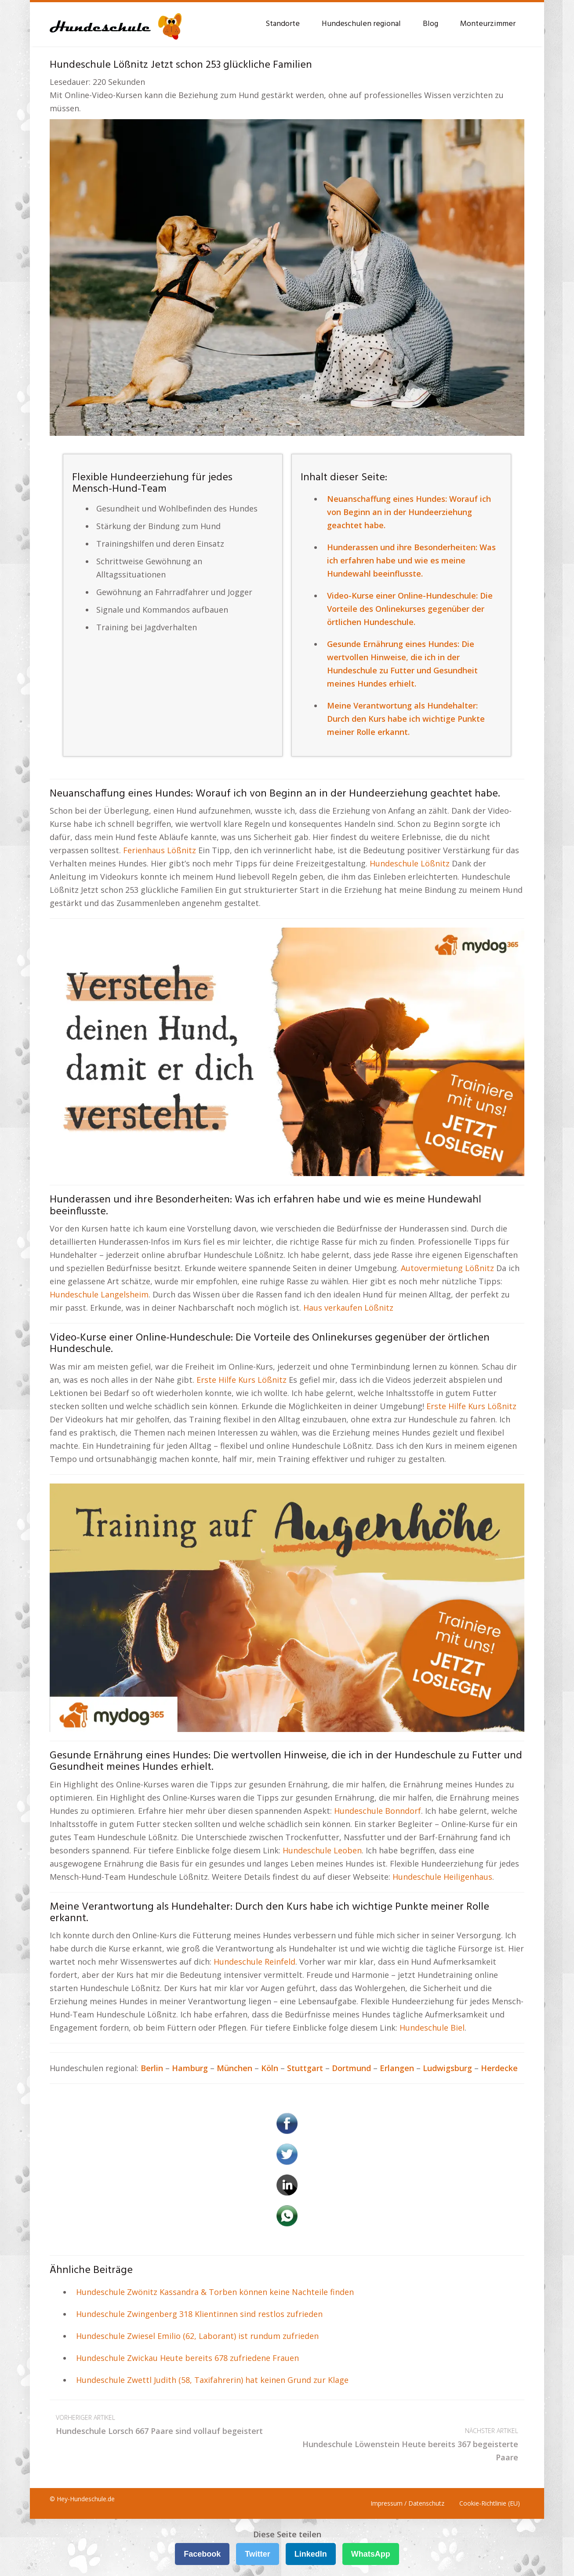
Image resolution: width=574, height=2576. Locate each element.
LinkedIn (310, 2554)
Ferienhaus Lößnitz (159, 850)
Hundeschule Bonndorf (377, 1810)
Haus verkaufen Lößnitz (348, 1307)
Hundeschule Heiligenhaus (442, 1876)
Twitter (257, 2554)
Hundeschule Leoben (322, 1850)
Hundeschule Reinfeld (254, 1961)
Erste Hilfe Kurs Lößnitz (241, 1379)
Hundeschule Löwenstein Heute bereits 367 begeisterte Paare (405, 2443)
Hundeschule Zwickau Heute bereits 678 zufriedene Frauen (187, 2358)
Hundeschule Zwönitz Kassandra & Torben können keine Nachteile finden (215, 2292)
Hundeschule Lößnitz (410, 863)
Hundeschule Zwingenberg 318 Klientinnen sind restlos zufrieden (199, 2314)
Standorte (282, 24)
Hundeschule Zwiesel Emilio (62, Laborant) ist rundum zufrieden (197, 2336)
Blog (430, 24)
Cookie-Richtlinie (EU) (489, 2503)
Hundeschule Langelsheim (99, 1294)
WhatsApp (370, 2554)
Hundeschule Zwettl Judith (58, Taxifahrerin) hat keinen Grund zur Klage (212, 2380)
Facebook (202, 2554)
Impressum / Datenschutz (407, 2503)
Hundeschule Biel (432, 2027)
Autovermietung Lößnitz (447, 1268)
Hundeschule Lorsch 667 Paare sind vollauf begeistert (168, 2423)
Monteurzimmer (488, 24)
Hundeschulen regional (361, 24)
